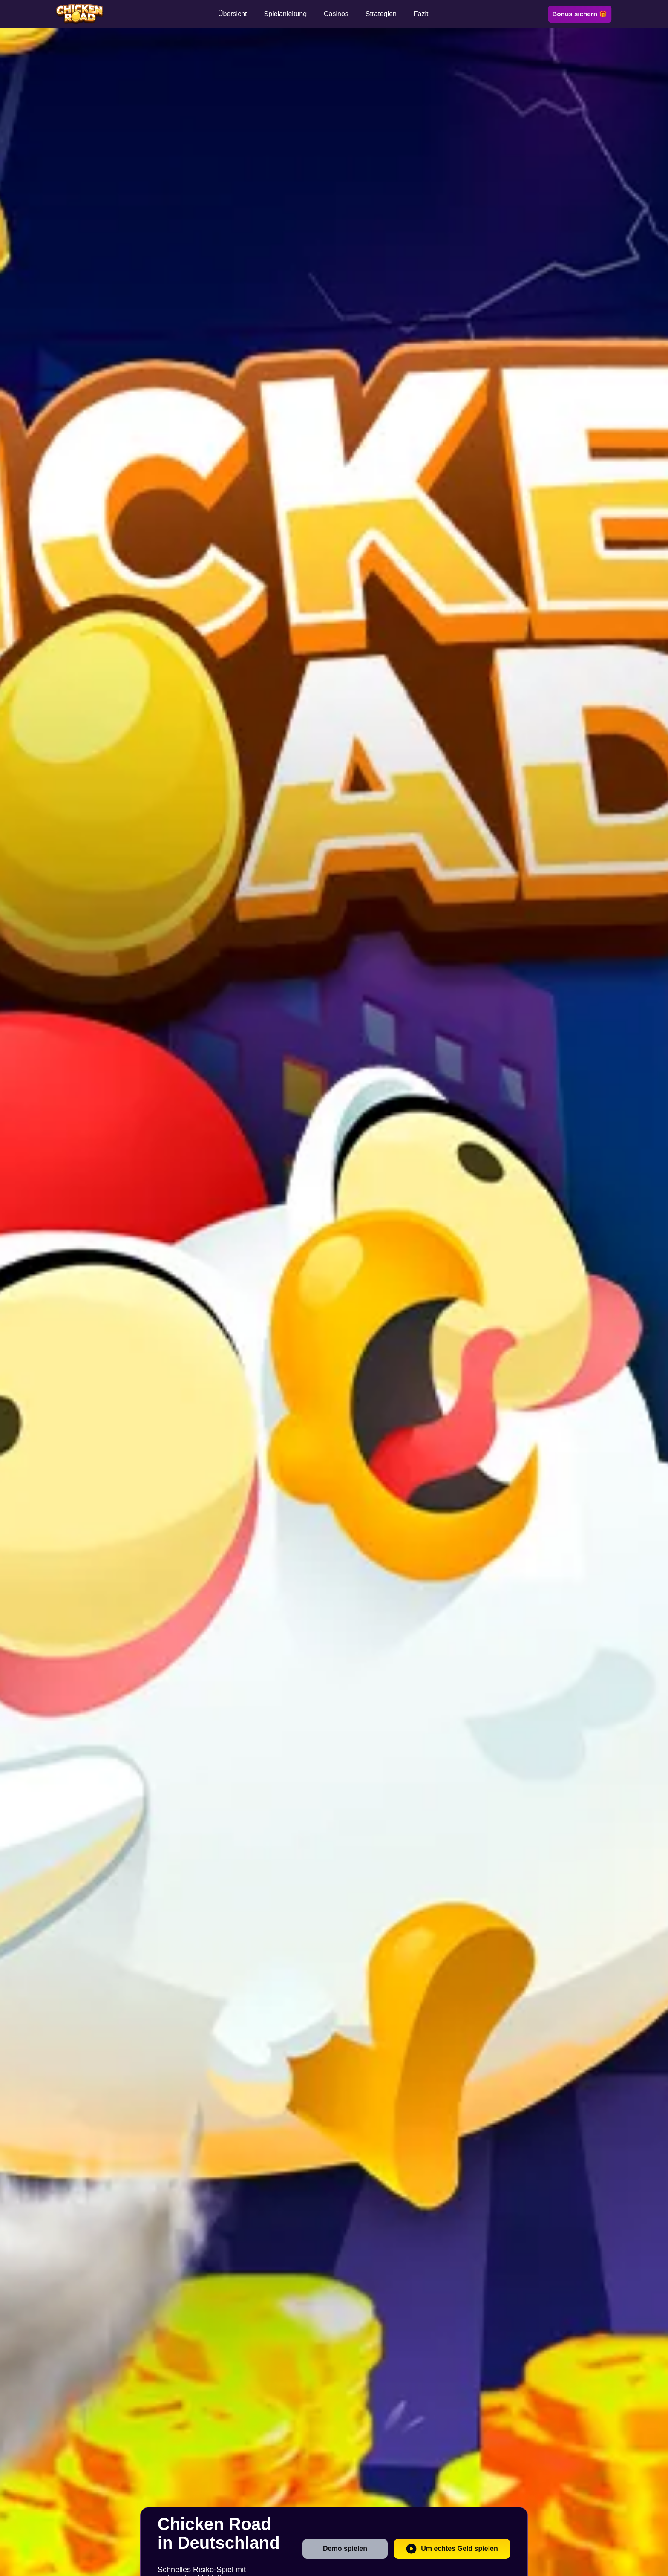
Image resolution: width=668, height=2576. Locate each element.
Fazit (421, 13)
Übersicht (232, 13)
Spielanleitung (285, 13)
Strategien (381, 13)
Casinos (336, 13)
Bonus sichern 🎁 (580, 13)
